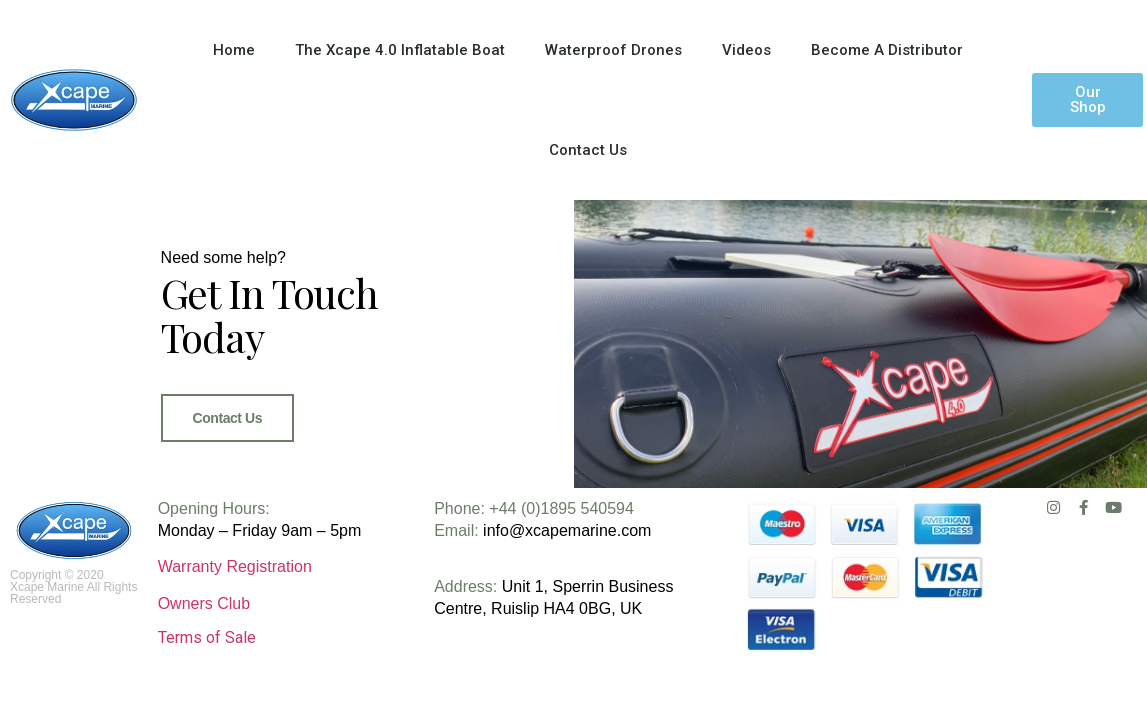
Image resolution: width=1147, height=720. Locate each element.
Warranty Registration (235, 566)
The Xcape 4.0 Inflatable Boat (400, 50)
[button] (1087, 100)
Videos (746, 50)
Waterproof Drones (613, 50)
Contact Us (588, 150)
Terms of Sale (207, 637)
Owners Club (204, 603)
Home (234, 50)
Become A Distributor (887, 50)
